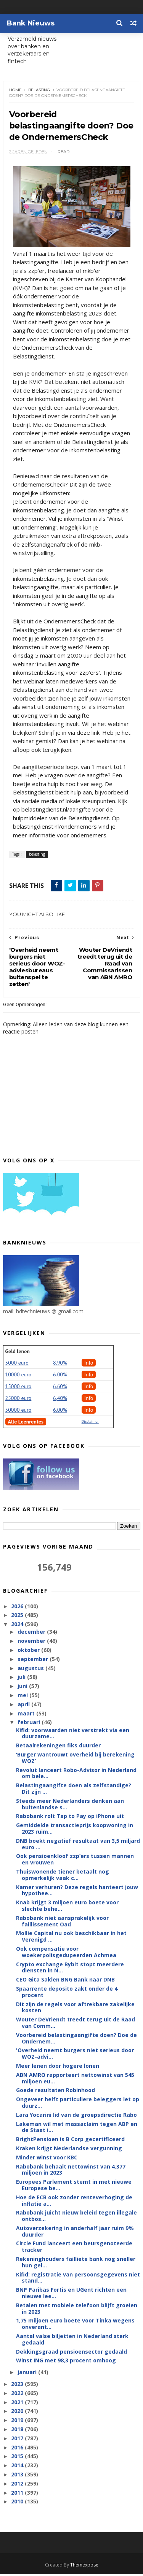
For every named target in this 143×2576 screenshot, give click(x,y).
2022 (18, 2394)
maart (27, 1715)
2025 (18, 1617)
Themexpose (84, 2566)
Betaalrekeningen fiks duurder (58, 1747)
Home (15, 91)
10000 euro (18, 1376)
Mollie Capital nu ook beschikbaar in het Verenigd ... (71, 1938)
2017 (18, 2440)
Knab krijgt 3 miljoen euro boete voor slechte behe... (67, 1907)
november (32, 1642)
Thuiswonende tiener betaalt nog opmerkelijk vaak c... (62, 1876)
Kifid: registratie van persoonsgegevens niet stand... (78, 2279)
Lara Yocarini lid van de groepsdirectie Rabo (76, 2116)
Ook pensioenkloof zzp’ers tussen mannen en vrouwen (75, 1861)
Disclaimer (90, 1423)
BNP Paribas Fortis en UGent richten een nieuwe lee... (71, 2295)
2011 (18, 2494)
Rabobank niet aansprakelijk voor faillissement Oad (62, 1923)
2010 (18, 2503)
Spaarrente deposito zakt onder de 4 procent (66, 1994)
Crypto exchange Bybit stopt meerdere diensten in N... (70, 1969)
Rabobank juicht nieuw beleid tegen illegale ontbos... (76, 2217)
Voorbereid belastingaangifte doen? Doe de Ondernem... (76, 2040)
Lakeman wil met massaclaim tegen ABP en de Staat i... (76, 2129)
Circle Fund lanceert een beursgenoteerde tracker (74, 2249)
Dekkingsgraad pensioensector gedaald (71, 2353)
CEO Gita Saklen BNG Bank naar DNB (65, 1981)
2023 (18, 2385)
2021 (18, 2404)
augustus (31, 1670)
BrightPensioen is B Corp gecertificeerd (70, 2141)
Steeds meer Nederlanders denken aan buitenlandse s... (70, 1806)
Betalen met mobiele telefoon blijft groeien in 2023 (76, 2310)
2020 (18, 2413)
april (24, 1706)
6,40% (60, 1400)
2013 (18, 2476)
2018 (18, 2431)
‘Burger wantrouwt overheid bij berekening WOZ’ (75, 1759)
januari (28, 2374)
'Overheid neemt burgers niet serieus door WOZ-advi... (75, 2055)
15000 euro (18, 1388)
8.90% (60, 1365)
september (34, 1660)
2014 (18, 2467)
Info (88, 1365)
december (32, 1634)
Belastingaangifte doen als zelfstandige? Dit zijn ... (73, 1790)
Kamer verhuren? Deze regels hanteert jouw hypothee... (77, 1892)
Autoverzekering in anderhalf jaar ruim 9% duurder (75, 2233)
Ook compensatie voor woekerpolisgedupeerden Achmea (66, 1954)
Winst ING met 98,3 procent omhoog (66, 2362)
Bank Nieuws (31, 23)
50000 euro (18, 1412)
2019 (18, 2421)
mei (23, 1697)
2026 (18, 1608)
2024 (18, 1626)
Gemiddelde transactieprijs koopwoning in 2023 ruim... (74, 1830)
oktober (29, 1651)
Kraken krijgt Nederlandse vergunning (69, 2150)
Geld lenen (17, 1353)
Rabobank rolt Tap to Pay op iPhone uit (70, 1818)
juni (23, 1687)
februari (30, 1724)
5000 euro (17, 1365)
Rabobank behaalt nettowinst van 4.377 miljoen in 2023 (70, 2171)
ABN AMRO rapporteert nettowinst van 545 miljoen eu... (75, 2080)
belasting (39, 91)
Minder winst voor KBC (46, 2159)
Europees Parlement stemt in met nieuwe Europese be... (74, 2187)
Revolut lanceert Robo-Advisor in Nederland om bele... (76, 1775)
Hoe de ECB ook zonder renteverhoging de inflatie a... (74, 2202)
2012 (18, 2485)
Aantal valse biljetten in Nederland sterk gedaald (72, 2341)
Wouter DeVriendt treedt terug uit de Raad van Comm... (75, 2024)
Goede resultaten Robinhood (55, 2092)
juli (22, 1679)
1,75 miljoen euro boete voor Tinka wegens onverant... (75, 2326)
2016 (18, 2449)
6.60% (60, 1388)
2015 (18, 2458)
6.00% (60, 1376)
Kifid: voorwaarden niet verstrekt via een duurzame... (72, 1735)
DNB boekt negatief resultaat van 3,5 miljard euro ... (78, 1846)
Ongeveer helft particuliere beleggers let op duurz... (77, 2104)
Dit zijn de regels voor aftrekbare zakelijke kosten (75, 2009)
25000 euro (18, 1400)
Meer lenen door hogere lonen (57, 2067)
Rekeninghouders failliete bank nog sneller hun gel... (75, 2264)
